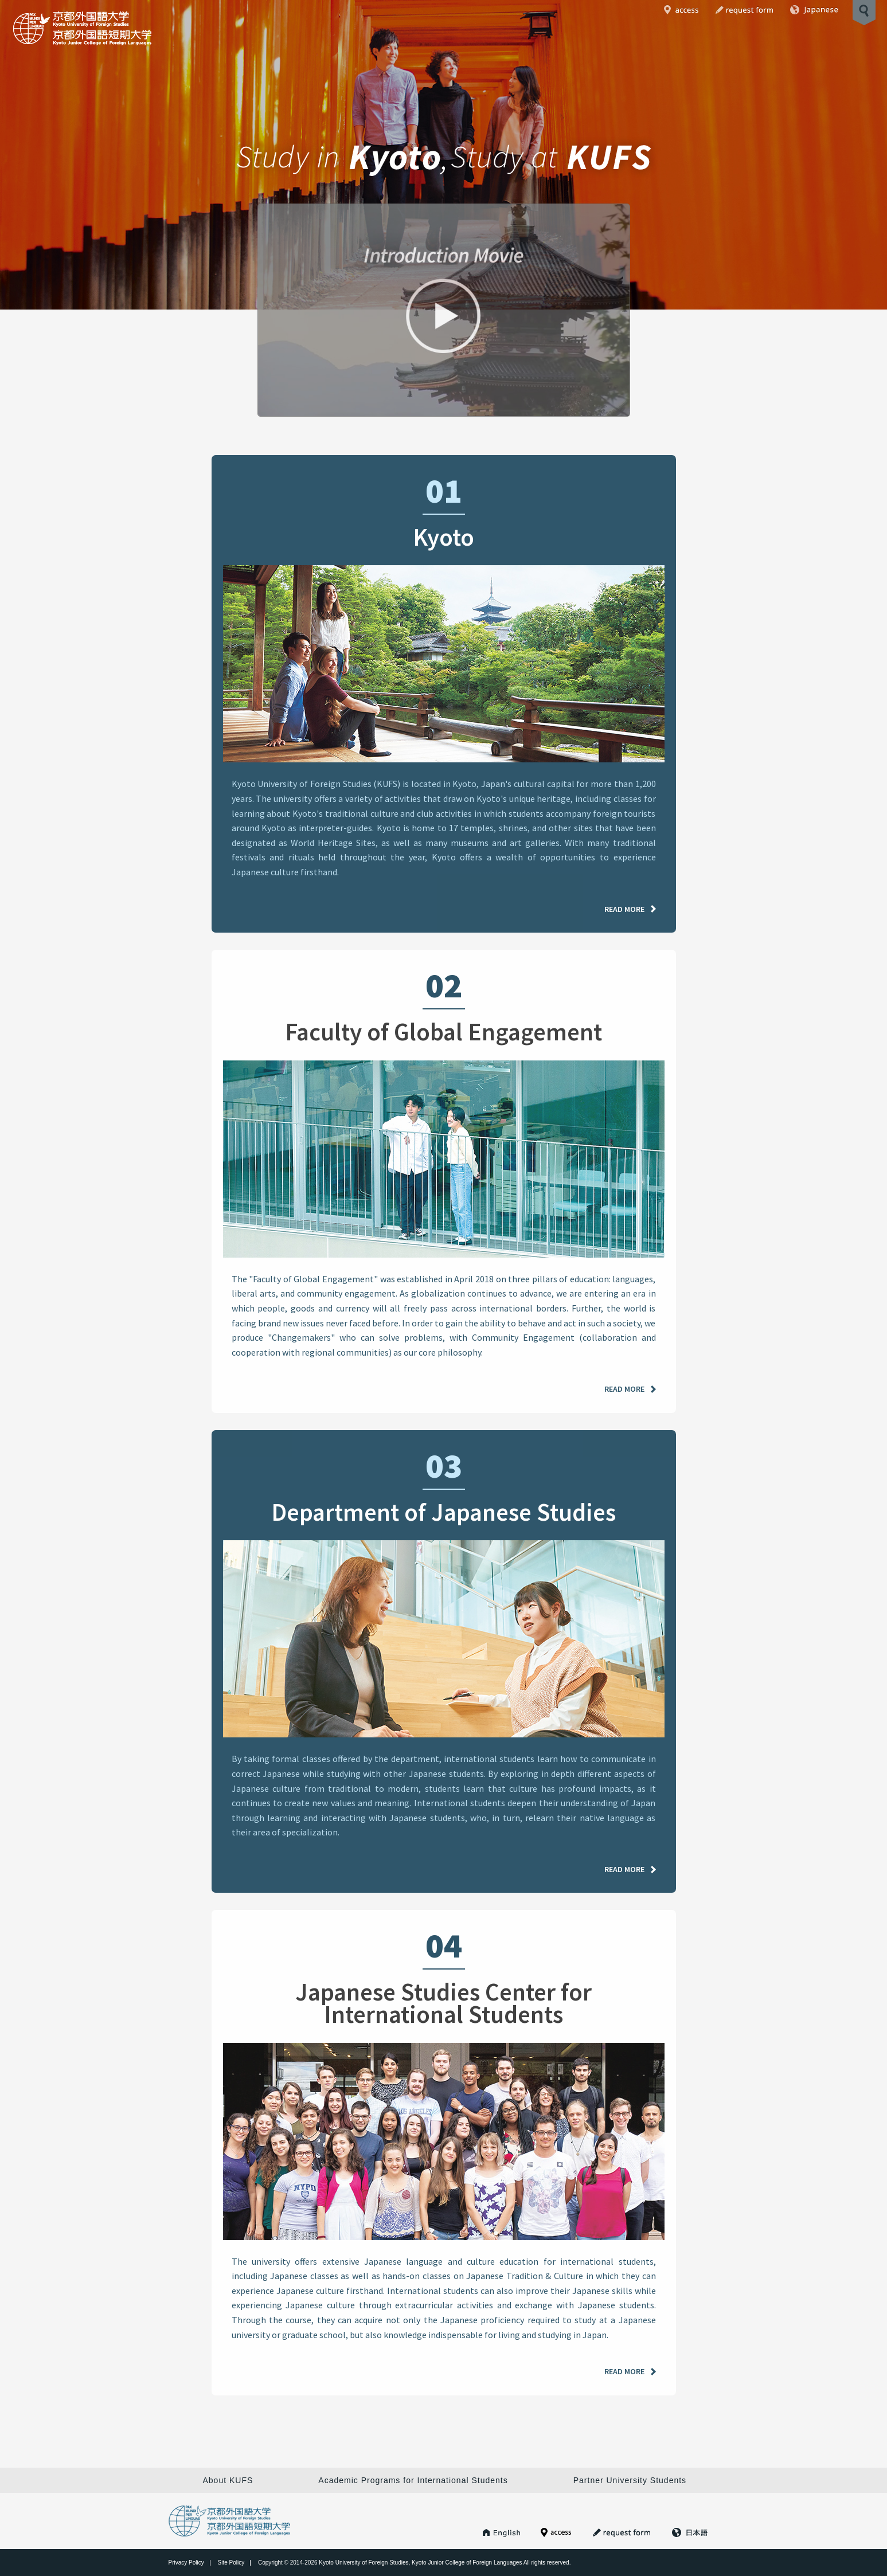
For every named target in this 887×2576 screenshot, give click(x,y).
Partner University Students (629, 2480)
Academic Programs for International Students (412, 2480)
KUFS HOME (501, 2532)
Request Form (744, 9)
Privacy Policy (186, 2562)
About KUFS (228, 2480)
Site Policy (231, 2562)
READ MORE (624, 914)
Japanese (814, 9)
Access (681, 9)
